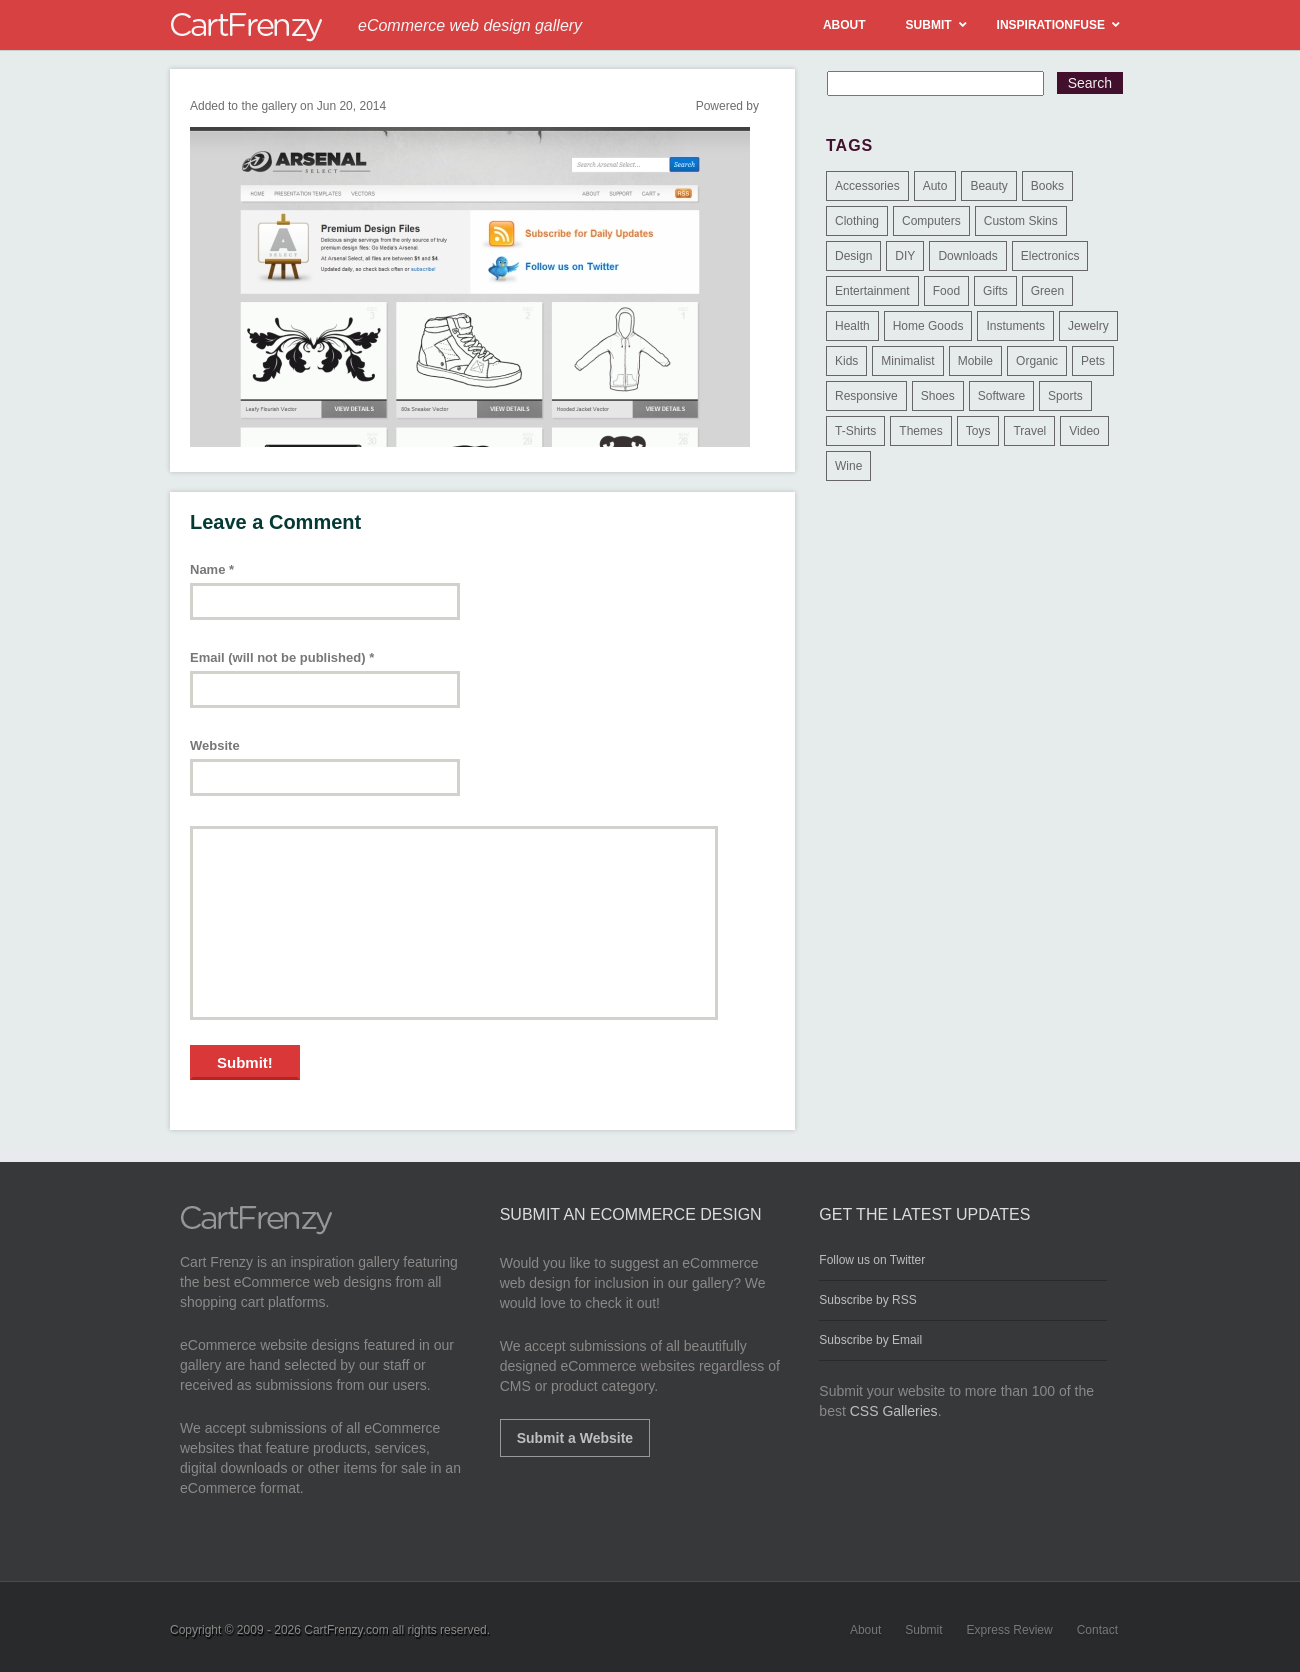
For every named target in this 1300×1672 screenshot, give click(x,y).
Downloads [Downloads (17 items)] (967, 256)
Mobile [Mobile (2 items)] (975, 361)
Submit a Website (575, 1438)
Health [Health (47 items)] (852, 326)
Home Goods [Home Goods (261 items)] (928, 326)
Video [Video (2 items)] (1084, 431)
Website (215, 745)
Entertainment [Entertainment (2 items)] (872, 291)
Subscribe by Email (870, 1340)
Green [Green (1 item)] (1047, 291)
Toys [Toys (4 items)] (978, 431)
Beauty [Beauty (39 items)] (988, 186)
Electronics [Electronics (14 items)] (1050, 256)
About (865, 1630)
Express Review (1010, 1630)
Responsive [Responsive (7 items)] (866, 396)
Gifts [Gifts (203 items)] (995, 291)
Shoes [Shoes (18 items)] (938, 396)
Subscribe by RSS (867, 1300)
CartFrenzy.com (346, 1630)
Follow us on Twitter (872, 1260)
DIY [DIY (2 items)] (905, 256)
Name (212, 569)
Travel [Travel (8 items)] (1029, 431)
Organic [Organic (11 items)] (1037, 361)
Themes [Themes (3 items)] (920, 431)
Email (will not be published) (282, 657)
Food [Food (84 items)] (946, 291)
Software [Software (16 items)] (1001, 396)
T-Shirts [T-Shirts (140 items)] (855, 431)
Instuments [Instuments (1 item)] (1015, 326)
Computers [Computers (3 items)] (931, 221)
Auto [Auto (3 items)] (935, 186)
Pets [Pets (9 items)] (1093, 361)
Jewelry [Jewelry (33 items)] (1088, 326)
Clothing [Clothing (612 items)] (857, 221)
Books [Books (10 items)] (1047, 186)
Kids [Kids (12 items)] (846, 361)
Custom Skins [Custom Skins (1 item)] (1021, 221)
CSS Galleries (894, 1411)
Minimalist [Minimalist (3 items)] (907, 361)
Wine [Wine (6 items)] (848, 466)
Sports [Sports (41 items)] (1065, 396)
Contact (1097, 1630)
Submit (923, 1630)
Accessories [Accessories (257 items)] (867, 186)
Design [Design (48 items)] (853, 256)
